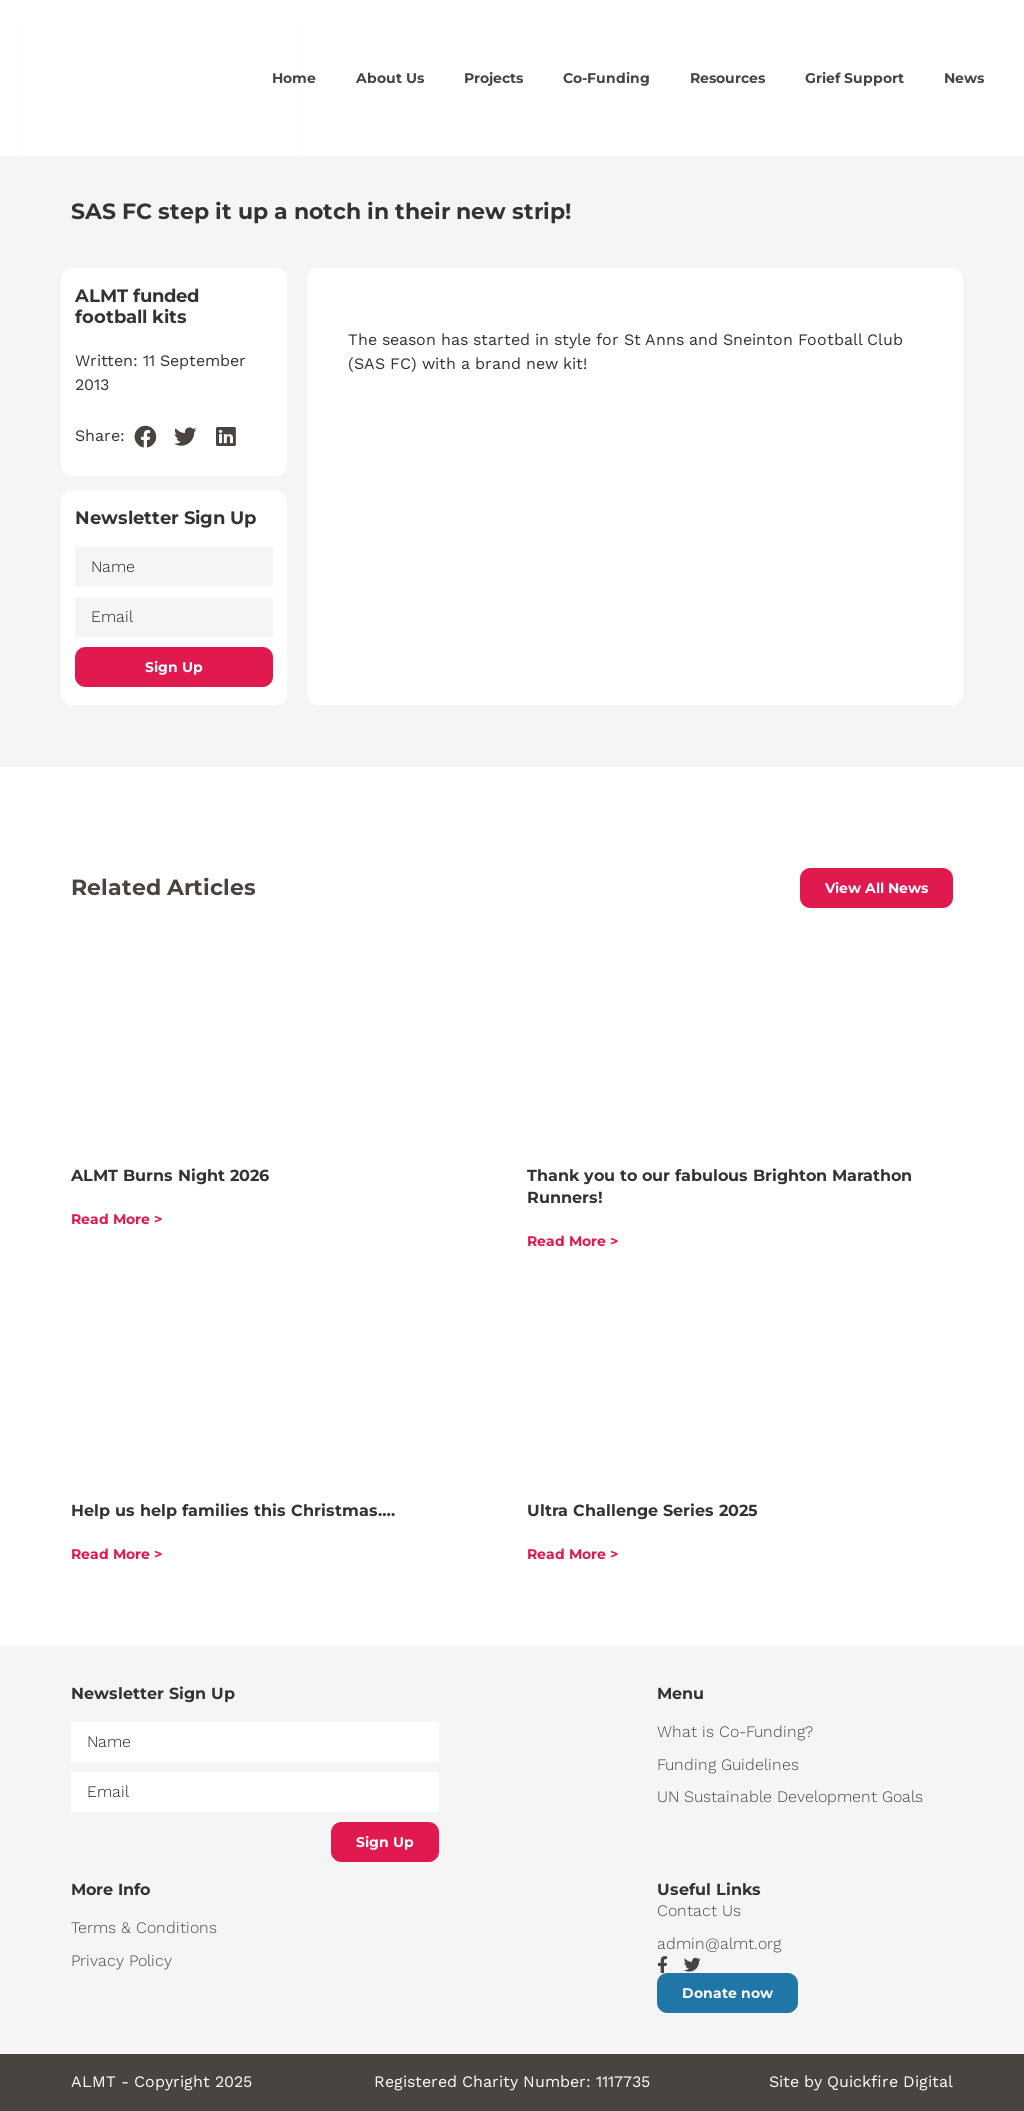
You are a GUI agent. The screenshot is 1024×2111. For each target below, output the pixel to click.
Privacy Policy (121, 1960)
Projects (493, 78)
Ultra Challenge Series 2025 (642, 1510)
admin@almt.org (719, 1943)
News (964, 78)
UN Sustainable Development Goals (790, 1796)
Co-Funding (606, 78)
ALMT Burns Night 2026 (170, 1175)
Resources (727, 78)
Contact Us (699, 1910)
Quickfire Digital (890, 2081)
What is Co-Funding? (735, 1731)
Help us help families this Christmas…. (233, 1510)
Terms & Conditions (144, 1927)
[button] (145, 437)
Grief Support (854, 78)
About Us (390, 78)
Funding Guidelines (728, 1764)
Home (294, 78)
